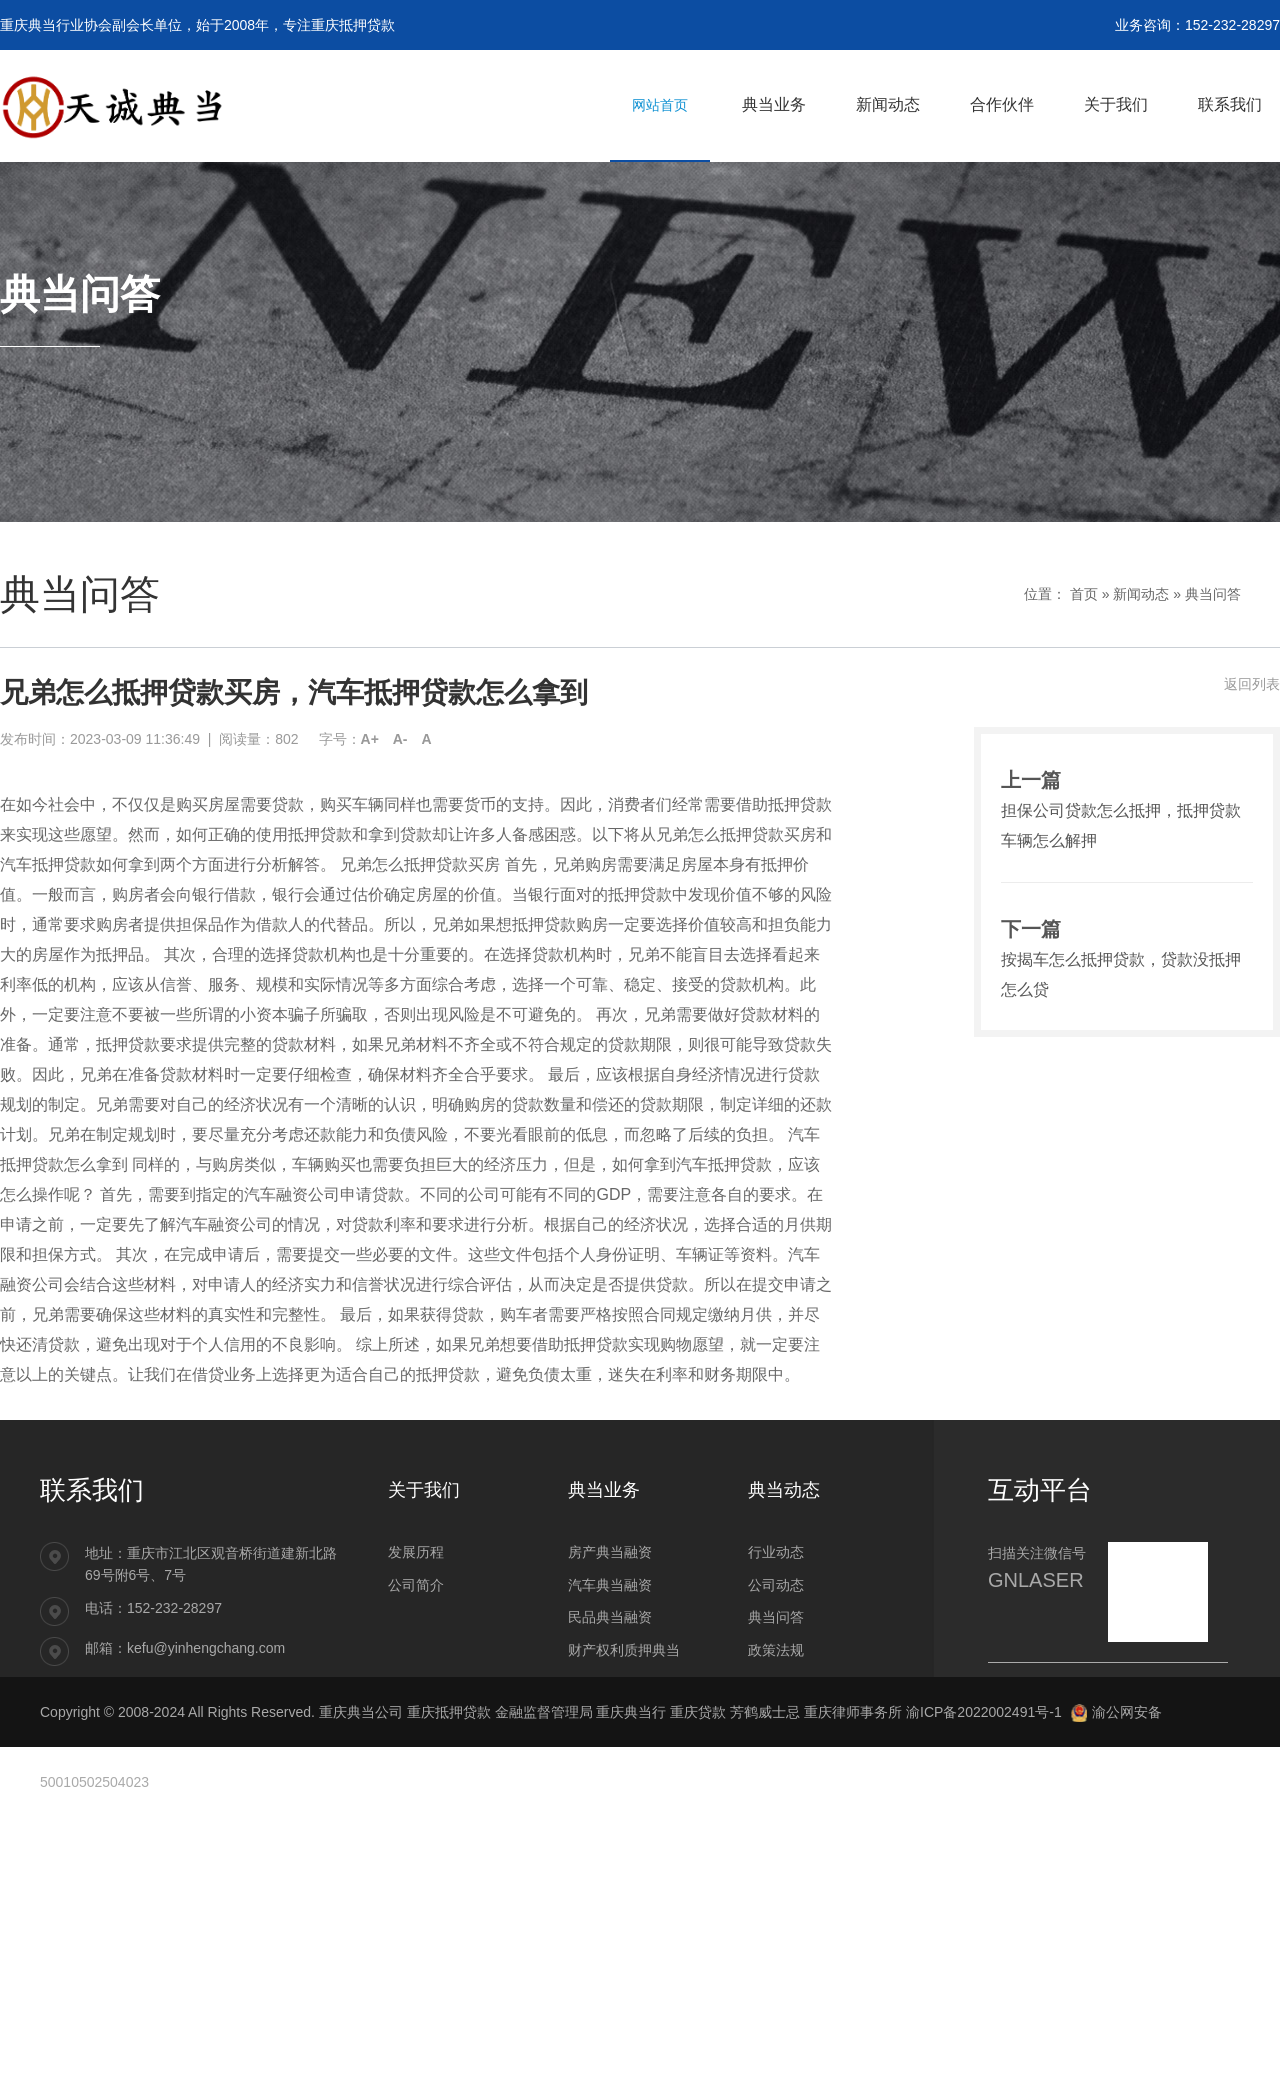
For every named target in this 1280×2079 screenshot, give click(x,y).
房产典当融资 (610, 1552)
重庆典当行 (631, 1712)
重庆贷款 (698, 1712)
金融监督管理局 (544, 1712)
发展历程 (416, 1552)
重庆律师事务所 (853, 1712)
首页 (1084, 594)
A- (400, 739)
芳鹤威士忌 (765, 1712)
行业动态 (776, 1552)
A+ (370, 739)
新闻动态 (1141, 594)
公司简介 (416, 1585)
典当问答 (1213, 594)
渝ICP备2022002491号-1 (984, 1712)
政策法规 (776, 1650)
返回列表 (1252, 684)
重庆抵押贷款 (449, 1712)
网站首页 (660, 105)
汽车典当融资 (610, 1585)
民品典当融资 (610, 1617)
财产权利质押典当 (624, 1650)
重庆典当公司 (361, 1712)
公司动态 (776, 1585)
